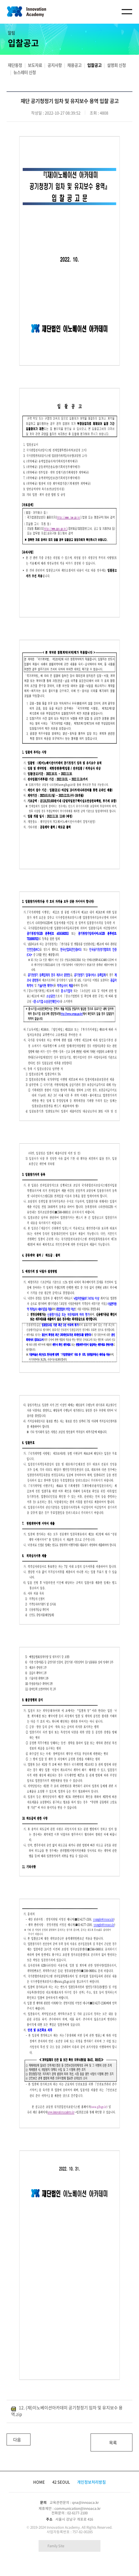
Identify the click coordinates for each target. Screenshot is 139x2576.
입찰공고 (94, 65)
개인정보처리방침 (91, 2482)
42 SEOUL (61, 2482)
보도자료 (35, 65)
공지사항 (55, 65)
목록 (113, 2442)
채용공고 (74, 65)
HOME (39, 2482)
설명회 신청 (116, 65)
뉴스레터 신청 (24, 72)
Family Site (56, 2545)
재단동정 (15, 65)
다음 (14, 2438)
